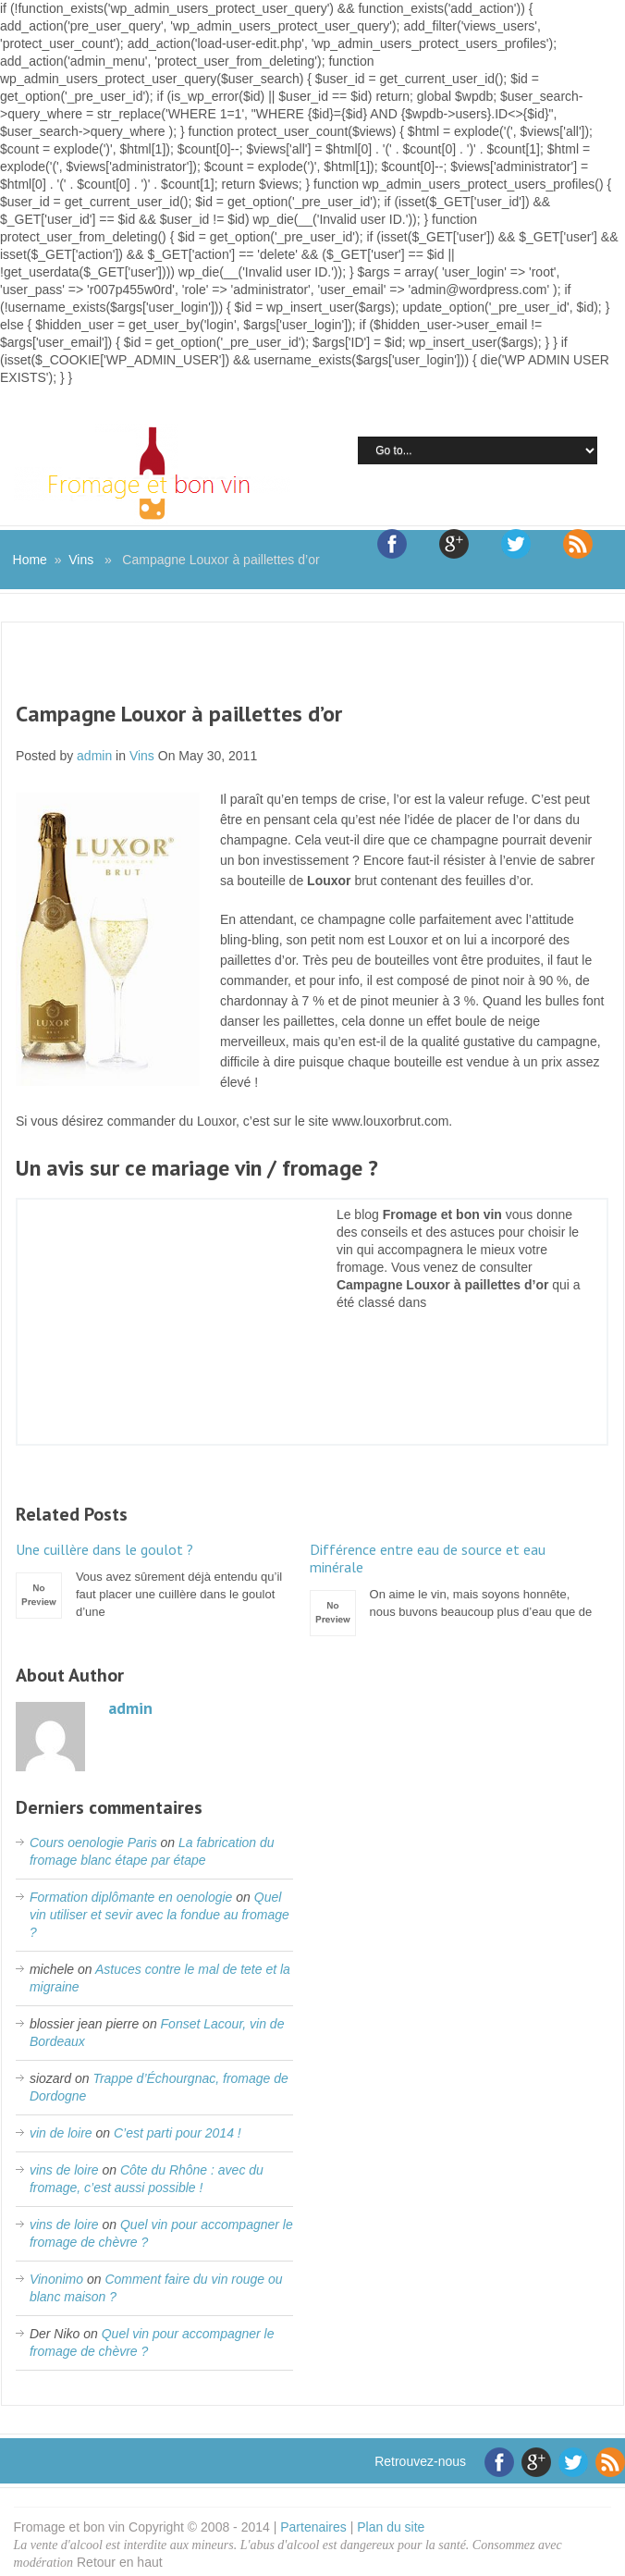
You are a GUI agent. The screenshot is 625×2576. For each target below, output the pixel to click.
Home (30, 559)
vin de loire (61, 2133)
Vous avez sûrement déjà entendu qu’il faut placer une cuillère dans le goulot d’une (158, 1580)
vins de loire (64, 2170)
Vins (80, 559)
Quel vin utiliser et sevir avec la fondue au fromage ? (159, 1915)
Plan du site (390, 2527)
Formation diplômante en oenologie (131, 1897)
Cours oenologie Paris (93, 1842)
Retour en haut (120, 2562)
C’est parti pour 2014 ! (177, 2133)
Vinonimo (56, 2279)
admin (94, 755)
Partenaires (313, 2527)
